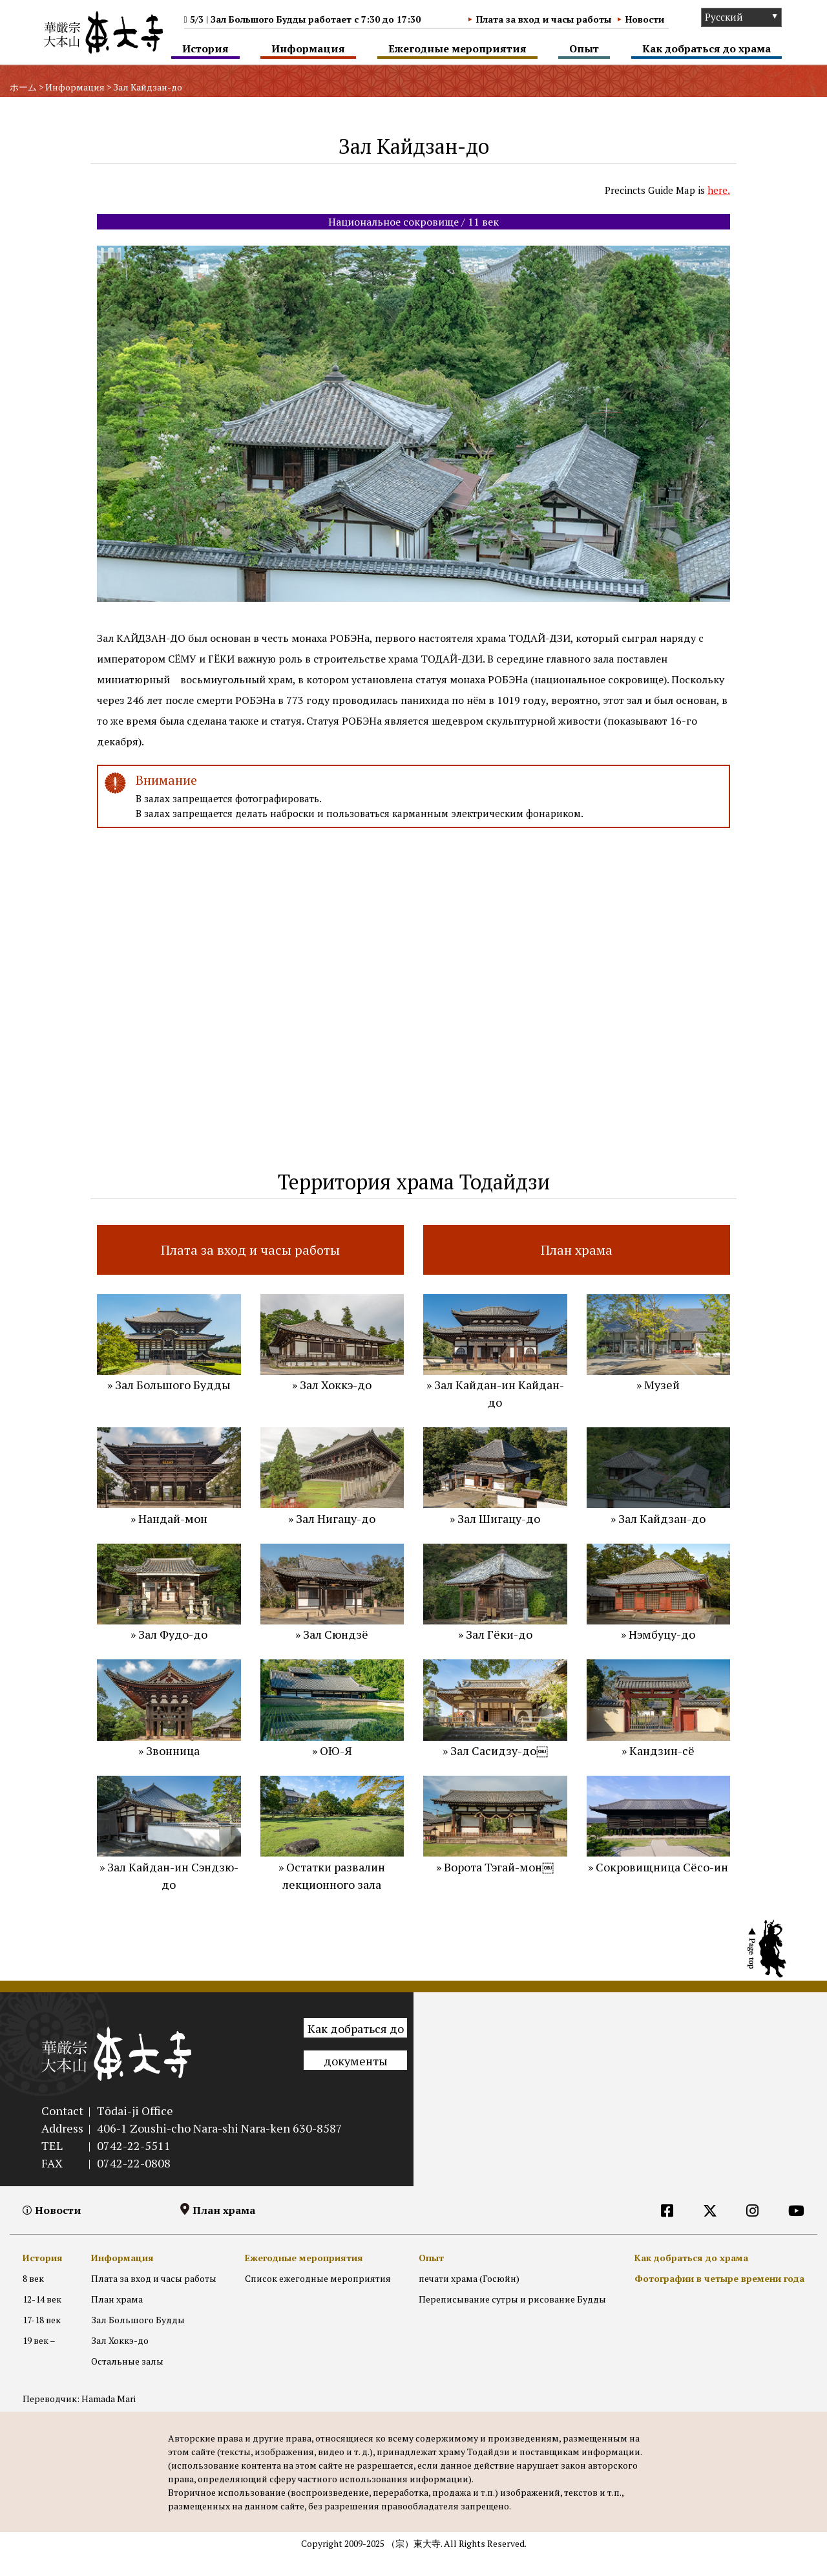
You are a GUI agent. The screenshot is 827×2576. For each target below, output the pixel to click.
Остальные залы (127, 2383)
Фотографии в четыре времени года (719, 2300)
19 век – (39, 2362)
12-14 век (42, 2320)
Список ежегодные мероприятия (318, 2300)
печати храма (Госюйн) (469, 2300)
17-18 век (42, 2341)
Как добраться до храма (706, 48)
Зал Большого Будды (138, 2341)
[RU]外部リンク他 (671, 2258)
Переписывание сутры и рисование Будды (512, 2320)
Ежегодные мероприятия (457, 48)
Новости (644, 19)
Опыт (584, 48)
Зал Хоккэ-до (120, 2362)
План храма (224, 2231)
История (205, 48)
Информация (308, 48)
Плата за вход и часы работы (543, 19)
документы (356, 2082)
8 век (33, 2300)
